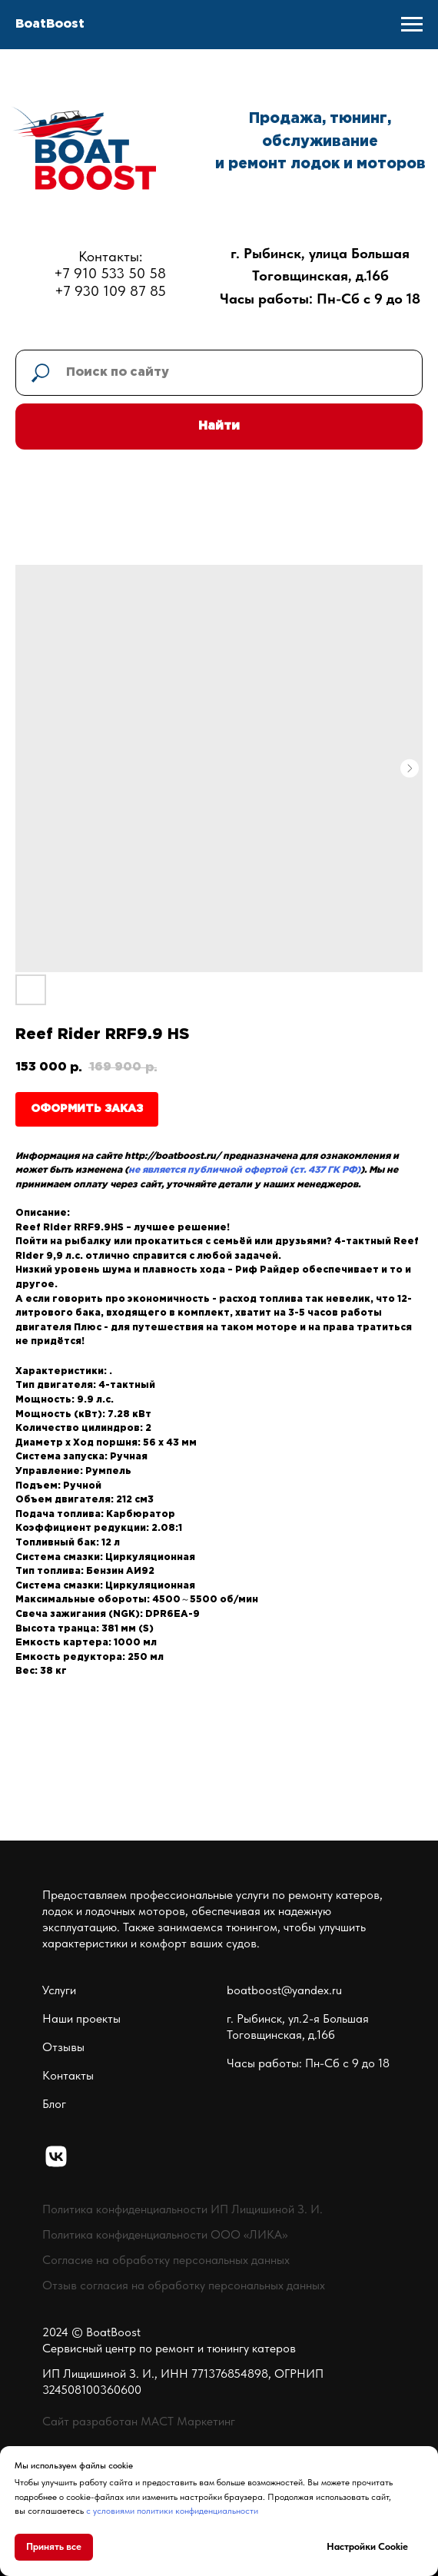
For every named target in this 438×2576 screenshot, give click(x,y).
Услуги (59, 1990)
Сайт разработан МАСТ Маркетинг (138, 2421)
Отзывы (63, 2047)
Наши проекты (81, 2018)
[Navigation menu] (412, 24)
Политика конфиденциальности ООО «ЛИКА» (164, 2234)
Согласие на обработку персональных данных (166, 2259)
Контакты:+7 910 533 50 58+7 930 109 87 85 (110, 273)
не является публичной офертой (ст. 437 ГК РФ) (244, 1170)
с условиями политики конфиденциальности (172, 2510)
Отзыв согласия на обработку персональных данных (183, 2285)
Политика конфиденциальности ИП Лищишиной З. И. (182, 2209)
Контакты (68, 2075)
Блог (54, 2103)
